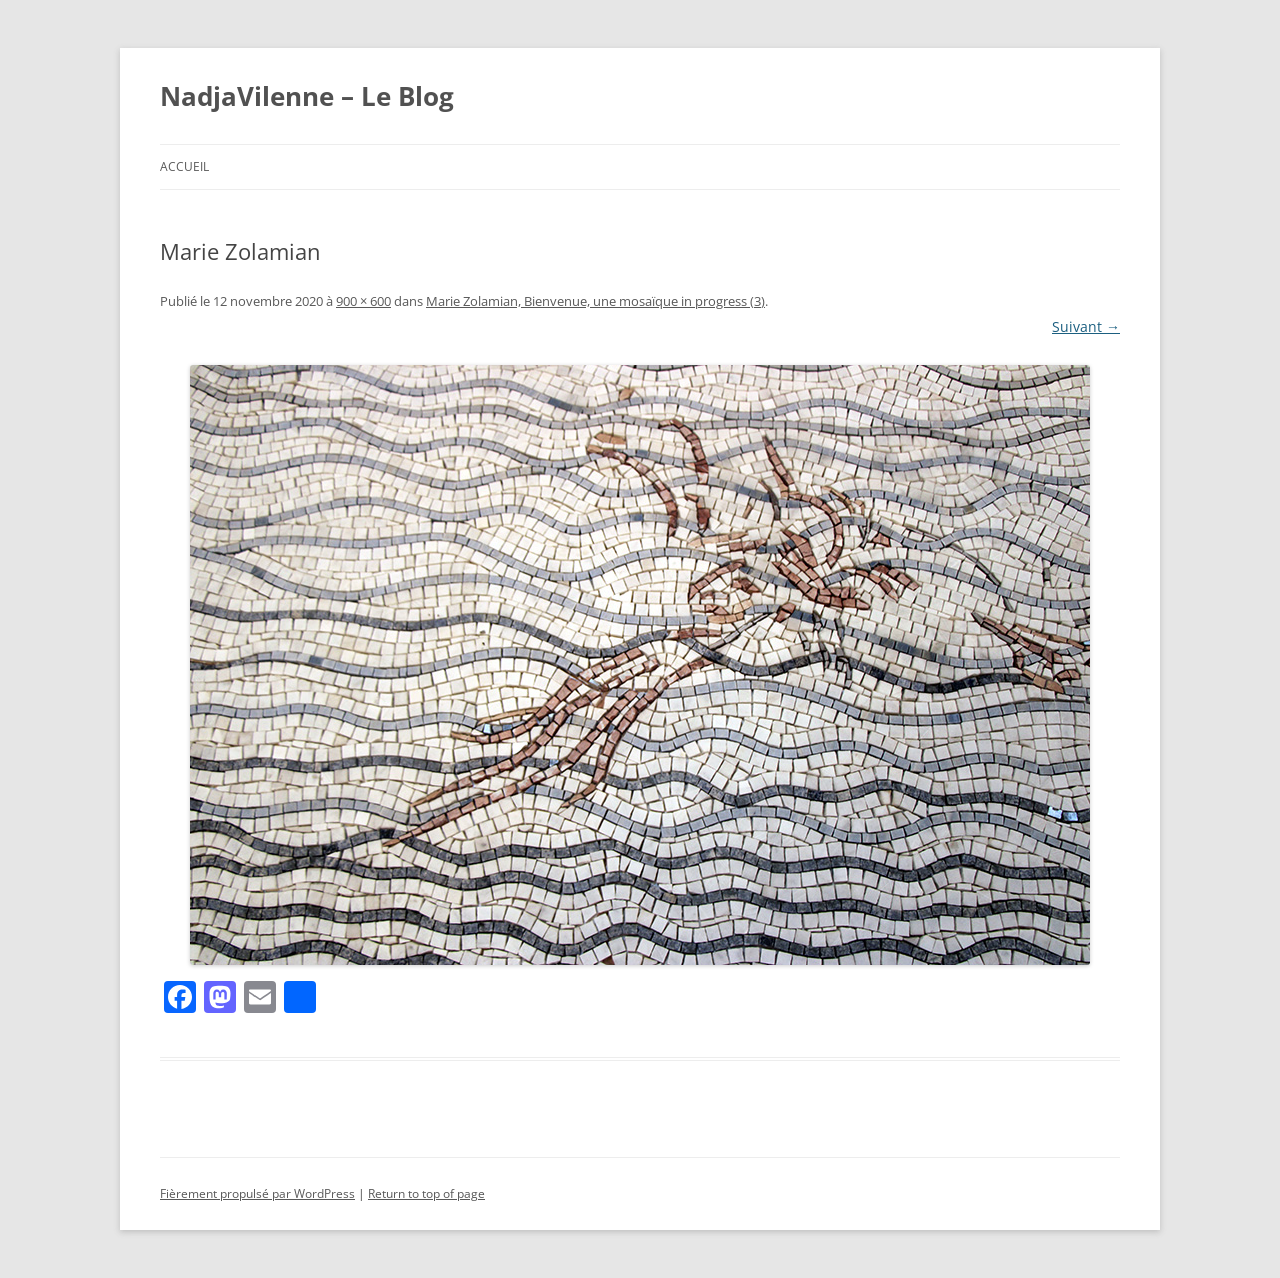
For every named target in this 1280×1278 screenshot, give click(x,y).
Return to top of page (426, 1193)
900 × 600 (363, 301)
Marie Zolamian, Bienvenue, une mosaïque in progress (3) (595, 301)
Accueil (184, 166)
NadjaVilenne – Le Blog (307, 96)
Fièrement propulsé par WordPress (257, 1193)
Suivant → (1086, 326)
